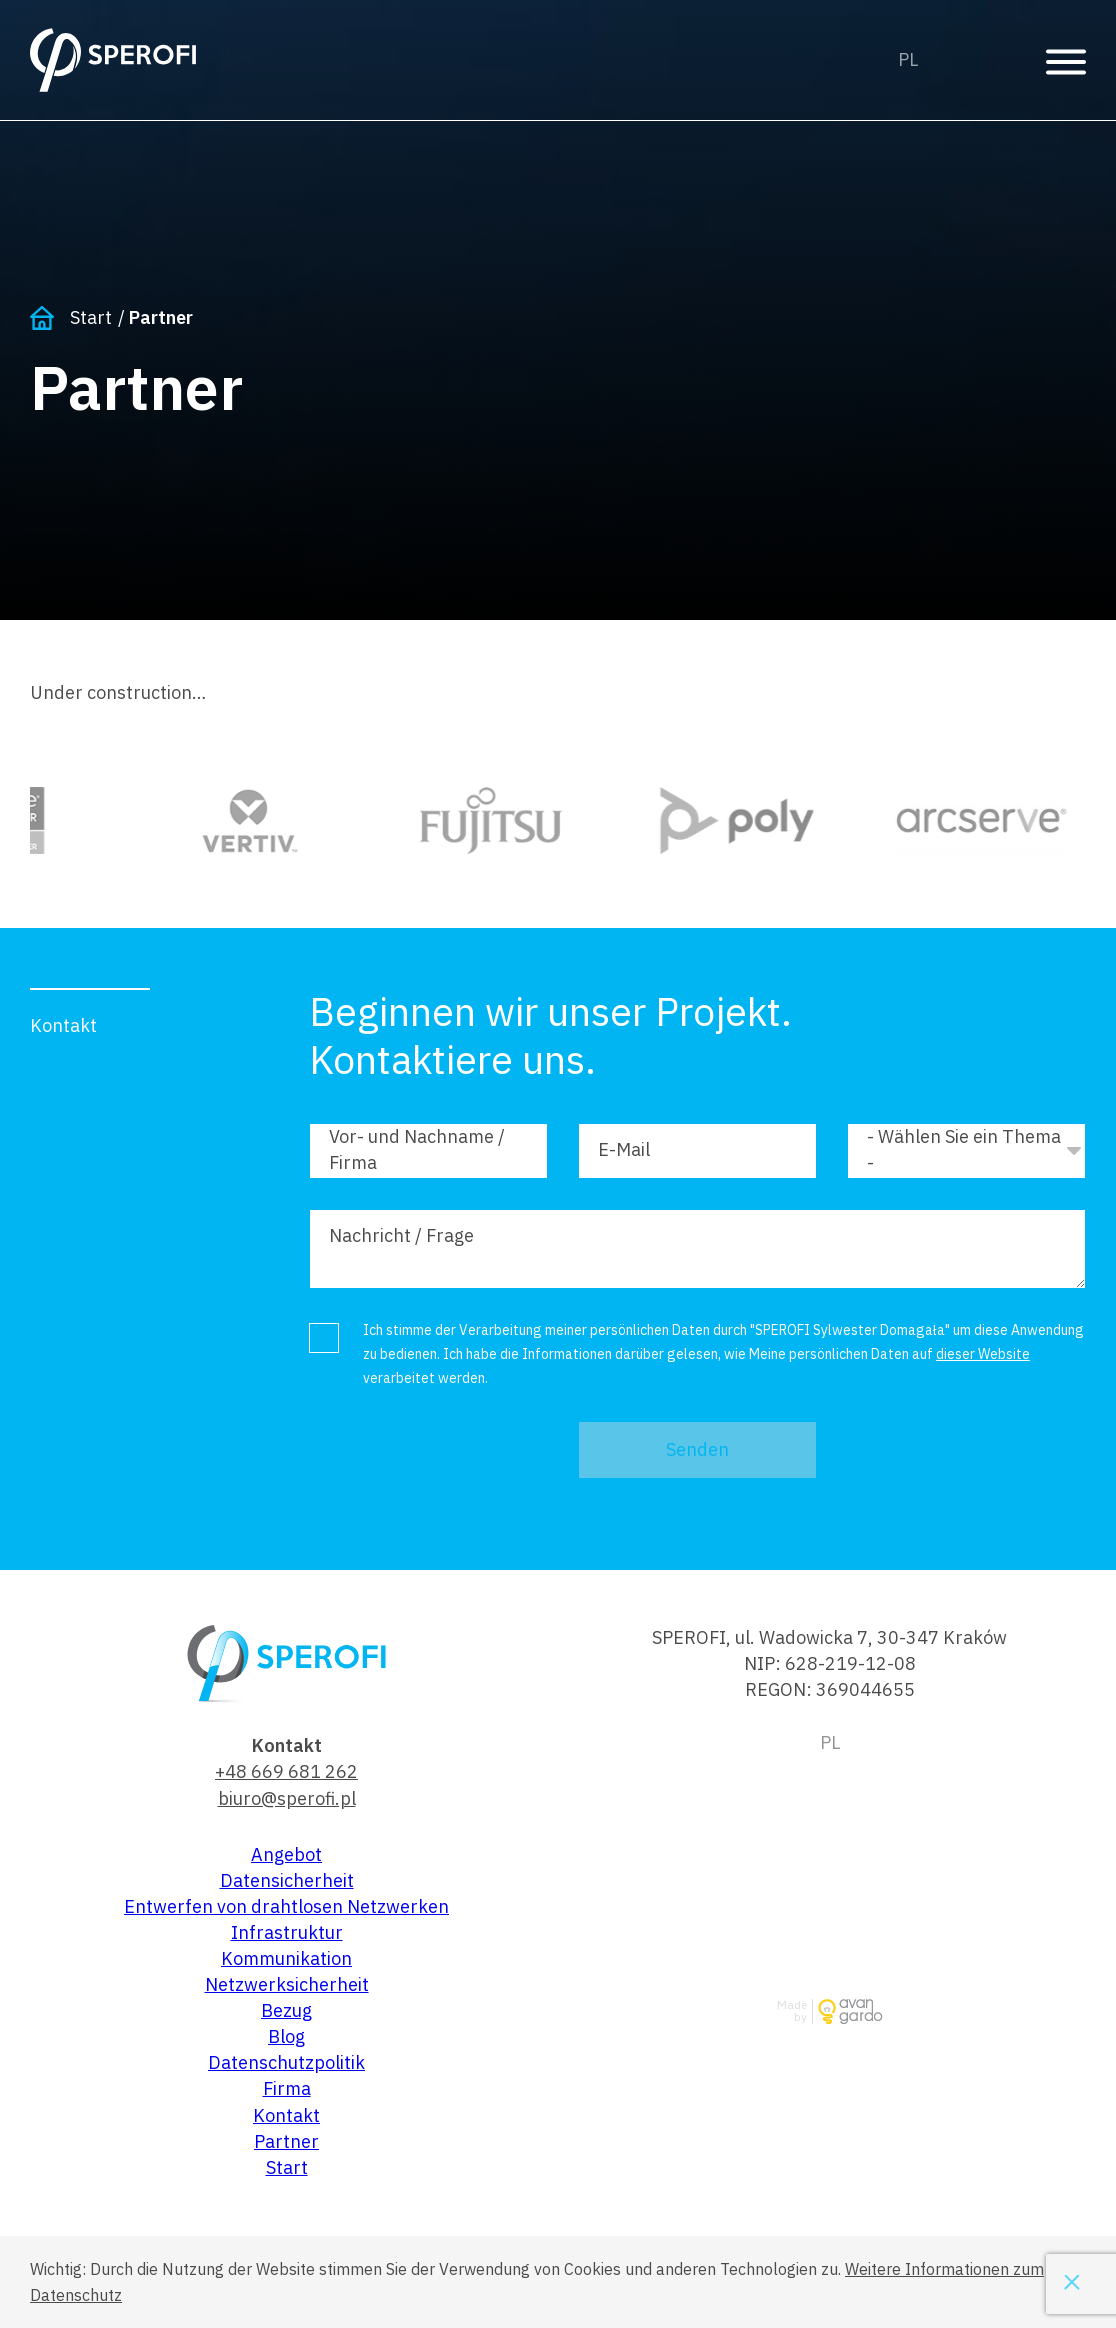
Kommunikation (286, 1958)
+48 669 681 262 (286, 1771)
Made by (792, 2011)
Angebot (286, 1854)
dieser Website (983, 1354)
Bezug (286, 2010)
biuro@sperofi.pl (287, 1798)
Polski (908, 60)
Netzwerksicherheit (287, 1984)
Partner (286, 2141)
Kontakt (286, 2115)
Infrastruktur (287, 1932)
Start (91, 317)
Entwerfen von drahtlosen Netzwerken (286, 1906)
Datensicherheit (287, 1880)
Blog (286, 2036)
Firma (287, 2088)
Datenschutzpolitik (286, 2062)
